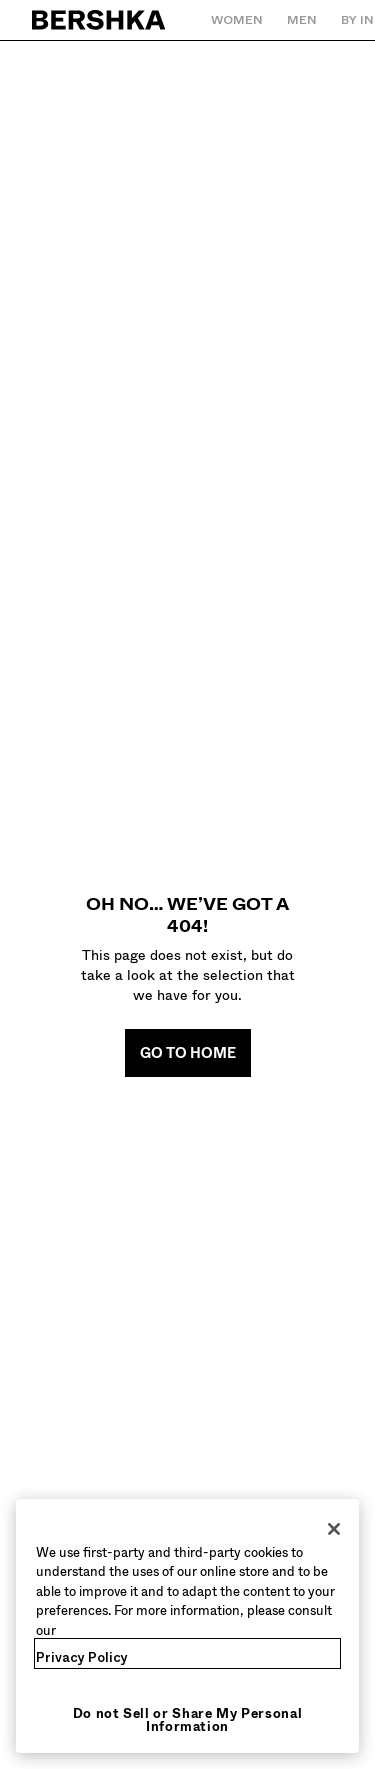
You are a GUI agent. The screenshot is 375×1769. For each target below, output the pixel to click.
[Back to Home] (99, 20)
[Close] (334, 1529)
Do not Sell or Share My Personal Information (188, 1720)
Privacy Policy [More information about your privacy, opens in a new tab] (82, 1657)
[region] (187, 1626)
